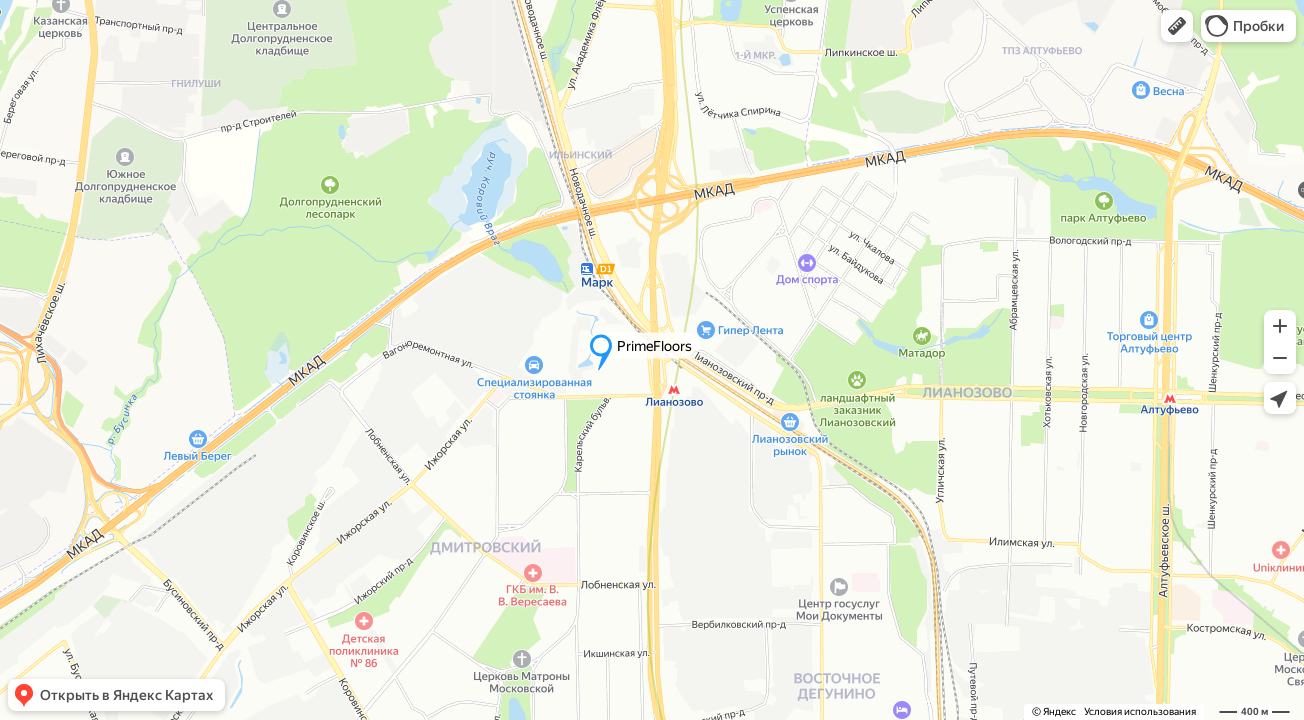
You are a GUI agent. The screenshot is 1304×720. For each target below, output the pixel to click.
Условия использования (1140, 711)
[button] (1177, 26)
